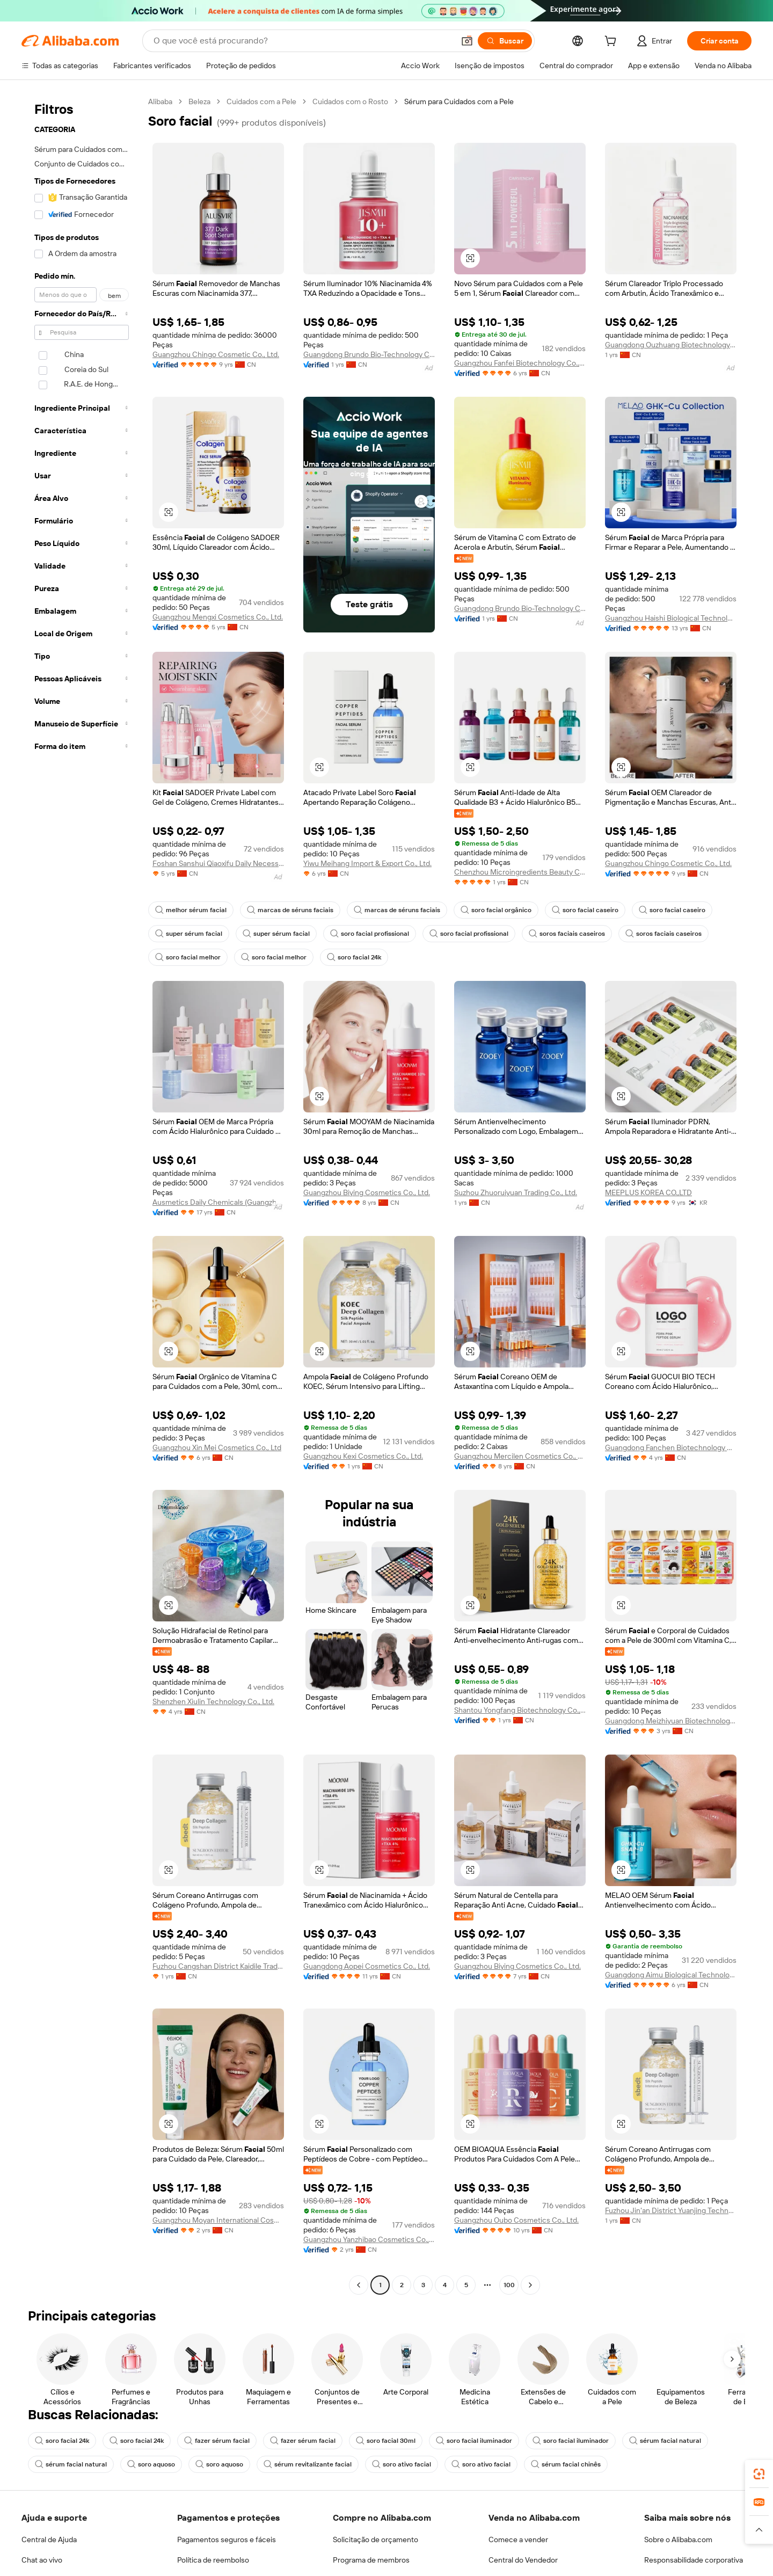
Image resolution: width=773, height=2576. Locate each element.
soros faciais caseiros (567, 933)
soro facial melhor (188, 957)
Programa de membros (371, 2560)
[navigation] (81, 1194)
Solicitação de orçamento (375, 2539)
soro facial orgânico (496, 910)
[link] (759, 2474)
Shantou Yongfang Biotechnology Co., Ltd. (520, 1710)
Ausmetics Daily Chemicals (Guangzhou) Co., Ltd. (218, 1202)
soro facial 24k (354, 957)
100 (509, 2285)
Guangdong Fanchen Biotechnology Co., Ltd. (670, 1447)
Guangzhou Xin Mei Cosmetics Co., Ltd (216, 1447)
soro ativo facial (401, 2464)
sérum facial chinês (566, 2464)
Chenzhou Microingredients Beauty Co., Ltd (520, 872)
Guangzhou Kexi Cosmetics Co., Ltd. (363, 1456)
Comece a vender (518, 2539)
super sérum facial (188, 933)
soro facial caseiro (585, 910)
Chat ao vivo (41, 2560)
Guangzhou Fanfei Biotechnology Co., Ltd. (520, 363)
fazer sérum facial (217, 2440)
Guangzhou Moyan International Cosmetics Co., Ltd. (218, 2220)
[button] (470, 258)
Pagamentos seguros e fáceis (226, 2539)
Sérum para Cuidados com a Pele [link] (459, 101)
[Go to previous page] (358, 2285)
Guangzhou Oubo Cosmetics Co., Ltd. (516, 2220)
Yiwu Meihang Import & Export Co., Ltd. (367, 863)
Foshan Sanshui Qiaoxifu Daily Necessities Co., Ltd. (218, 863)
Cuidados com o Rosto (350, 101)
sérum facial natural (665, 2440)
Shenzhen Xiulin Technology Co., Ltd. (213, 1701)
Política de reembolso (213, 2560)
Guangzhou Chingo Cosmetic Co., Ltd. (215, 354)
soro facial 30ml (385, 2440)
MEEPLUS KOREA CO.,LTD (648, 1192)
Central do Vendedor (523, 2560)
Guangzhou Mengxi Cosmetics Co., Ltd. (217, 617)
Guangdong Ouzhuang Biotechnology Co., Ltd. (670, 344)
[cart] (612, 42)
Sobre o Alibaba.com (678, 2539)
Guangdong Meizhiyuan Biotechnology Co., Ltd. (670, 1720)
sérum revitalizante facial (308, 2464)
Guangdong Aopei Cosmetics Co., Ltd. (366, 1966)
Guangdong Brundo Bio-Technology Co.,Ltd (369, 354)
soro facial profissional (369, 933)
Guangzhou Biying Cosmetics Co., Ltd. (366, 1192)
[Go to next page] (530, 2285)
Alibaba (160, 101)
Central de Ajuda (49, 2539)
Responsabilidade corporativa (693, 2560)
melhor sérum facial (191, 910)
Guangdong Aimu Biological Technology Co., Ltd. (670, 1974)
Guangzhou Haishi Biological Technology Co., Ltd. (670, 618)
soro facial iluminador (474, 2440)
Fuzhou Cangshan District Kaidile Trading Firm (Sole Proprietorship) (218, 1966)
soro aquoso (151, 2464)
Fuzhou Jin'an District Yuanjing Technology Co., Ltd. (670, 2210)
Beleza (199, 101)
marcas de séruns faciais (290, 910)
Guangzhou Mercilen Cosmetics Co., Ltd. (520, 1456)
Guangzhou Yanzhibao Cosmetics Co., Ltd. (369, 2239)
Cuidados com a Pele (261, 101)
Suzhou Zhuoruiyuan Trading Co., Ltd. (515, 1192)
